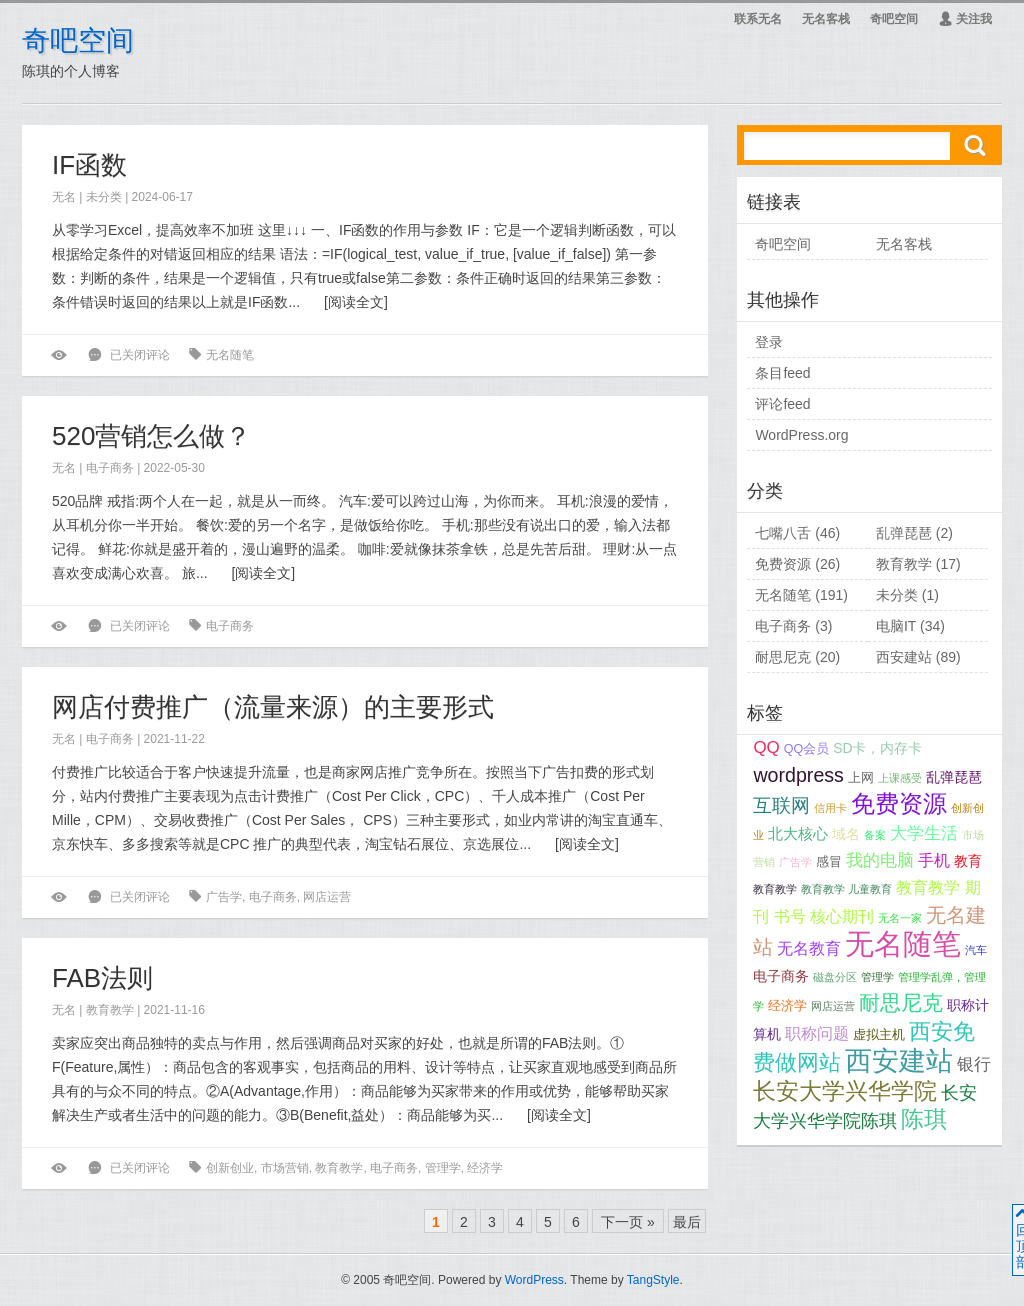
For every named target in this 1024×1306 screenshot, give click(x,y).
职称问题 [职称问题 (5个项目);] (817, 1033)
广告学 (224, 897)
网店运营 (327, 897)
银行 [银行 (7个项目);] (974, 1064)
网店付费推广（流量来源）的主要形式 (273, 707)
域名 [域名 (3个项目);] (846, 834)
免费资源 (783, 564)
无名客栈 (826, 19)
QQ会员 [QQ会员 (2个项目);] (807, 749)
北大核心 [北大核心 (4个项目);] (798, 834)
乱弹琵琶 (904, 533)
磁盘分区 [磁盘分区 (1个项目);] (835, 977)
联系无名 (758, 19)
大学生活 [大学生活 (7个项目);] (924, 833)
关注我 (965, 19)
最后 (687, 1222)
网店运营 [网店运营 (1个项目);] (833, 1006)
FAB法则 (102, 978)
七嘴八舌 (783, 533)
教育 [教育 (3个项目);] (968, 861)
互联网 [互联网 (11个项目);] (781, 805)
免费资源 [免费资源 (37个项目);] (899, 803)
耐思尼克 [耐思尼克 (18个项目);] (901, 1002)
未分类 (104, 197)
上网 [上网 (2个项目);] (861, 778)
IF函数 (89, 165)
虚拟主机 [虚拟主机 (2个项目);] (879, 1035)
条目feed (782, 373)
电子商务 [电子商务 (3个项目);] (781, 976)
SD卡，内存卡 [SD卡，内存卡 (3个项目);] (877, 748)
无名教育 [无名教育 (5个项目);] (809, 948)
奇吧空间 (78, 40)
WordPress (534, 1280)
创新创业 (230, 1168)
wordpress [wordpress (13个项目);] (798, 775)
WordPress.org (801, 435)
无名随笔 (230, 355)
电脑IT (896, 626)
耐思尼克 (783, 657)
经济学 (485, 1168)
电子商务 (110, 468)
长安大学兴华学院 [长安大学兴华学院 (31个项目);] (845, 1091)
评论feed (782, 404)
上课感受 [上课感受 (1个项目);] (900, 778)
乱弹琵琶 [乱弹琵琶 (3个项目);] (954, 777)
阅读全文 (356, 302)
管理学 (443, 1168)
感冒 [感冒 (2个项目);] (829, 862)
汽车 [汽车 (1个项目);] (976, 950)
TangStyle (653, 1280)
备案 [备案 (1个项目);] (875, 835)
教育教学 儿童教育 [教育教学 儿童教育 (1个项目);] (846, 889)
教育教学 (110, 1010)
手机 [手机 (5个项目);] (934, 860)
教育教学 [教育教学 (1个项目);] (775, 889)
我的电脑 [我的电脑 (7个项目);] (880, 860)
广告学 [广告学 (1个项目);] (795, 862)
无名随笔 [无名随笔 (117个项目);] (903, 943)
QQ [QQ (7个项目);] (766, 747)
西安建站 (904, 657)
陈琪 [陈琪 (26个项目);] (924, 1119)
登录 (769, 342)
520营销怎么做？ (151, 436)
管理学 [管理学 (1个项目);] (877, 977)
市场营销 (285, 1168)
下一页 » (628, 1222)
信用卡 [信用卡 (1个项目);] (830, 808)
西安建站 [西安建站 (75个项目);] (899, 1060)
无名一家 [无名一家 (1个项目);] (900, 918)
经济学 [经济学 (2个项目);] (787, 1006)
